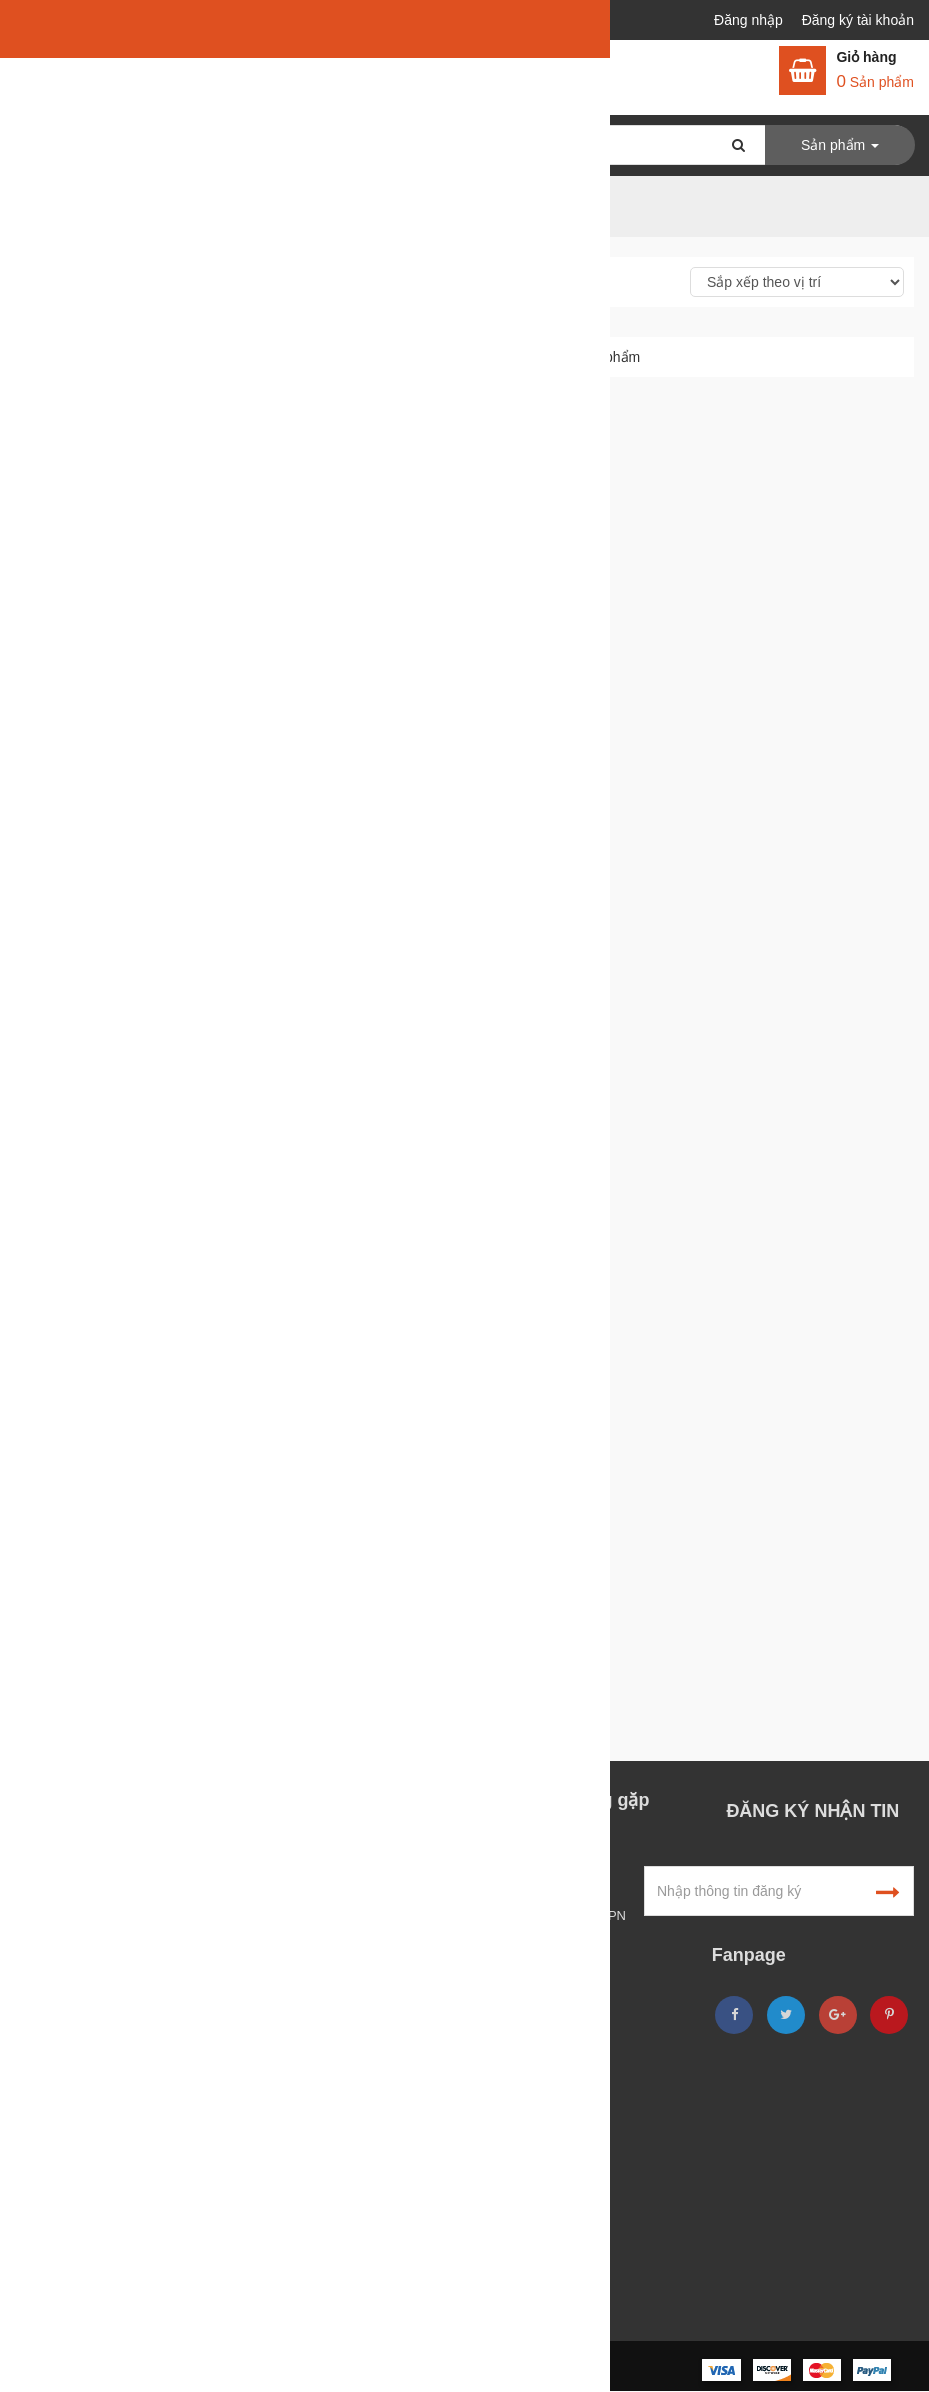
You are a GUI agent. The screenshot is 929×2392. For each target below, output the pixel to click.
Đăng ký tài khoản (858, 20)
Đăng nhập (750, 20)
